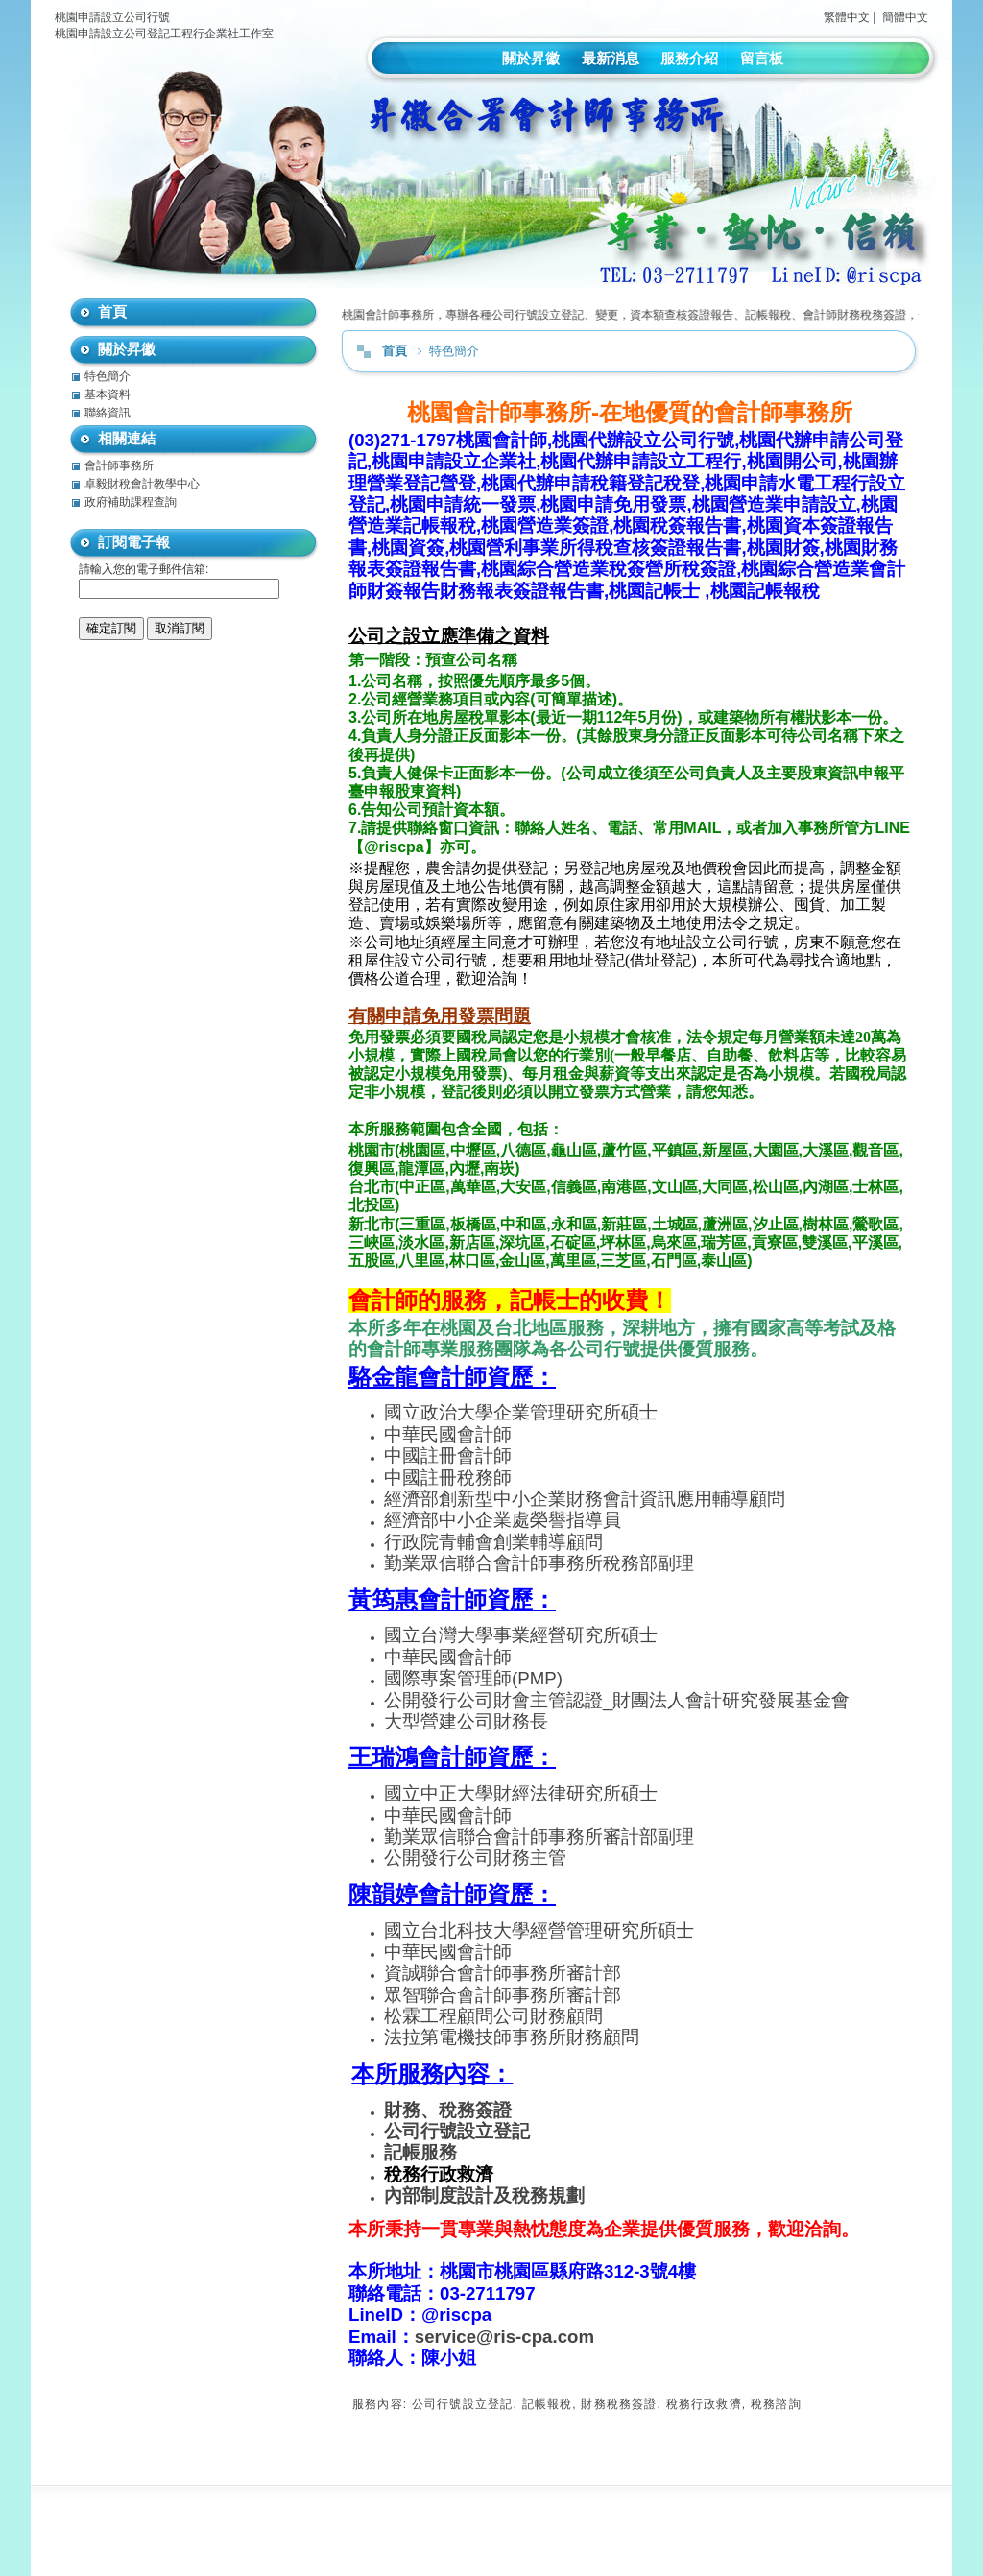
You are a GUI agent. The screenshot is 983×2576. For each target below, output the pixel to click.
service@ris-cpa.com (504, 2336)
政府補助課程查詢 (130, 502)
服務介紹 (689, 58)
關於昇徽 (531, 58)
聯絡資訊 (107, 412)
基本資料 (107, 394)
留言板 (761, 58)
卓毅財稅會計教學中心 (142, 483)
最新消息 (610, 58)
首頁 (394, 351)
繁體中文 (847, 17)
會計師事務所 (119, 465)
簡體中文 (905, 17)
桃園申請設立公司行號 (112, 17)
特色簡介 (107, 376)
